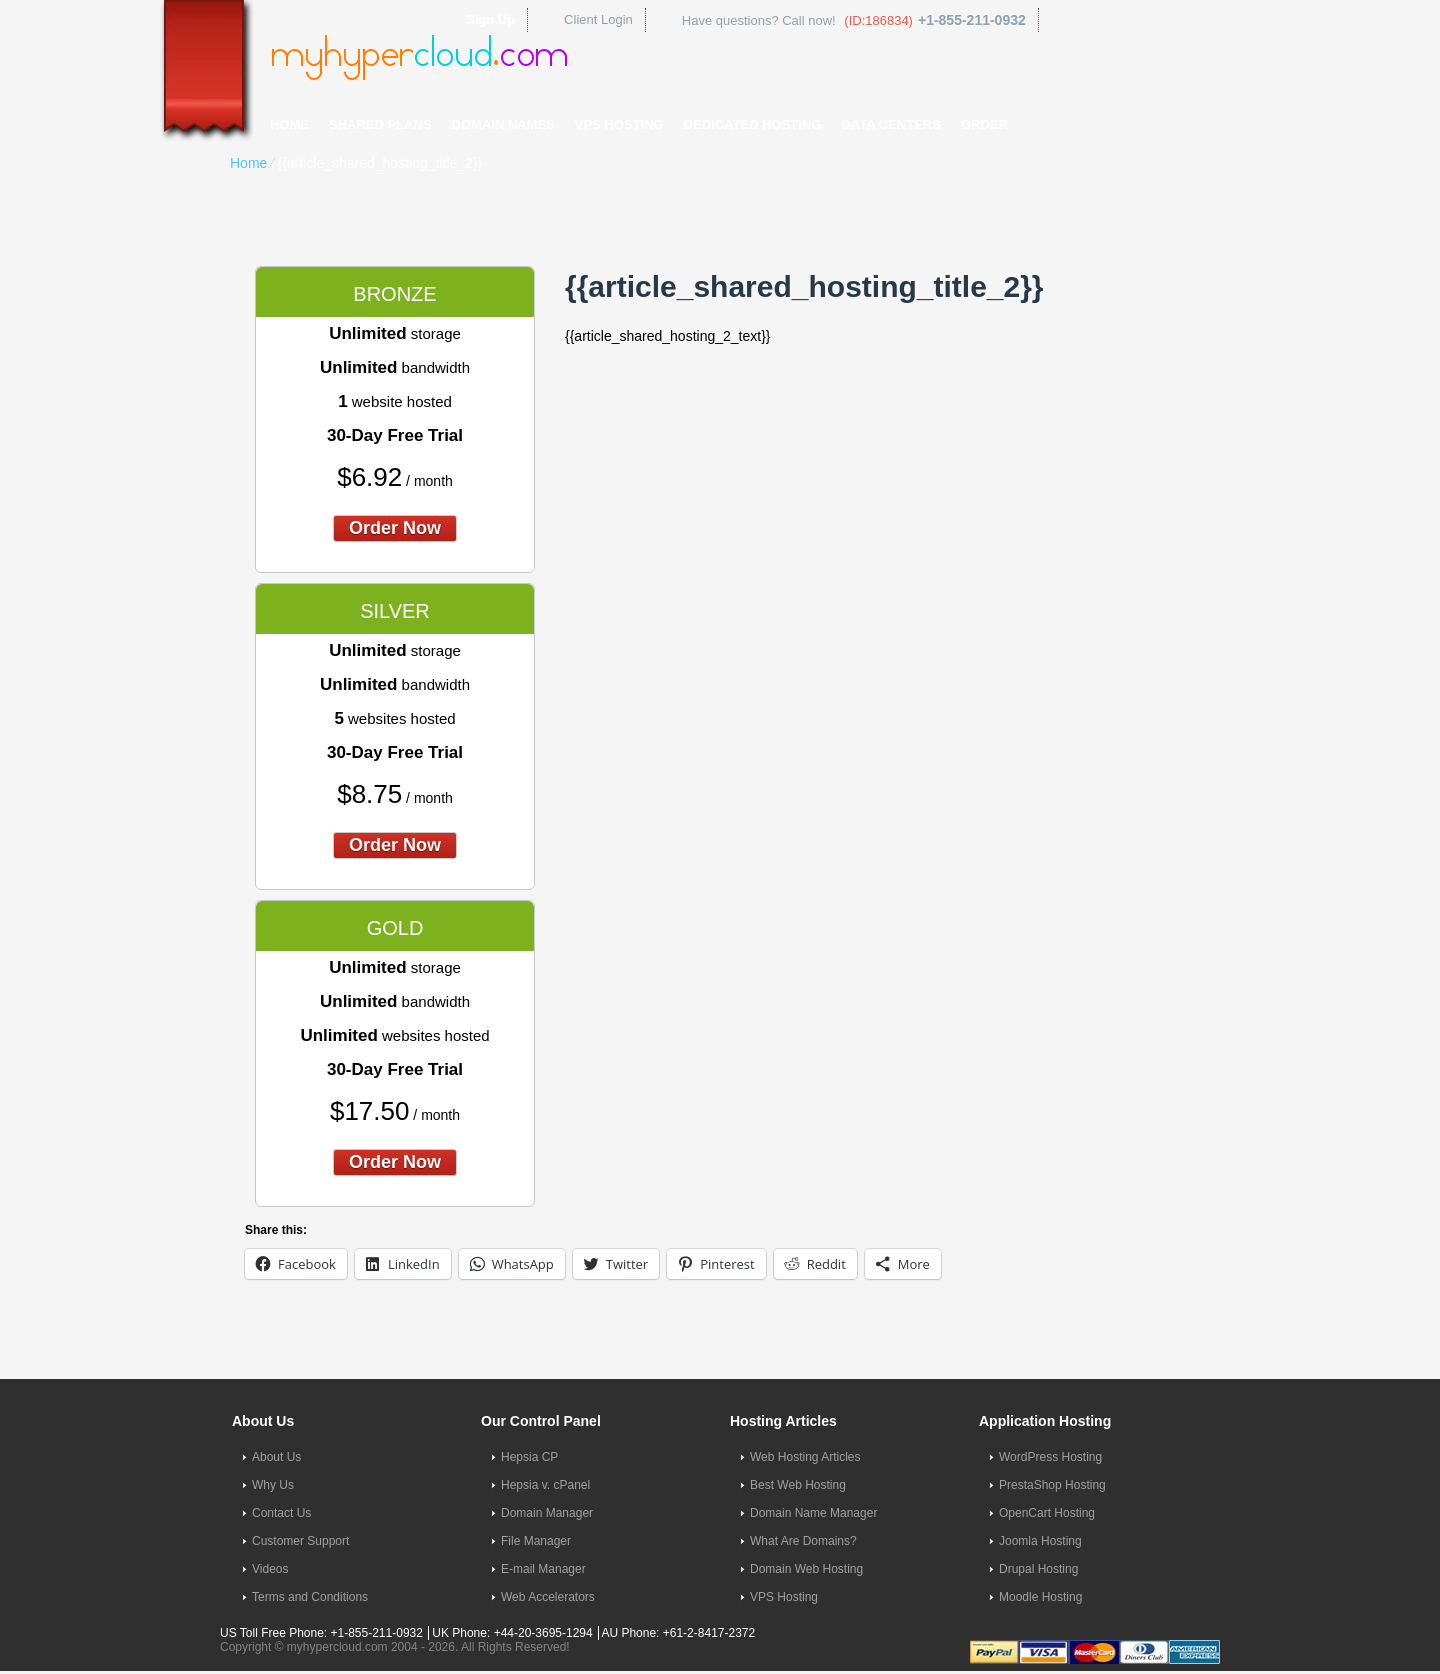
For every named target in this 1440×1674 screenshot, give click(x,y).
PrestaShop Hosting (1052, 1485)
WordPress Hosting (1050, 1457)
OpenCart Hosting (1047, 1513)
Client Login (598, 19)
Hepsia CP (529, 1457)
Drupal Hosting (1038, 1569)
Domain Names (503, 124)
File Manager (536, 1541)
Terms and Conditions (310, 1597)
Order (984, 124)
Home (289, 124)
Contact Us (281, 1513)
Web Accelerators (548, 1597)
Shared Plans (380, 124)
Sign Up (490, 19)
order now (395, 528)
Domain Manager (547, 1513)
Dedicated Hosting (753, 124)
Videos (270, 1569)
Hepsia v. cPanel (545, 1485)
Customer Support (300, 1541)
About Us (276, 1457)
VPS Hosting (619, 124)
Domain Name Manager (813, 1513)
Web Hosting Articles (805, 1457)
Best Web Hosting (798, 1485)
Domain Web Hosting (806, 1569)
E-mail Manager (543, 1569)
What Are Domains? (803, 1541)
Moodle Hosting (1040, 1597)
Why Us (273, 1485)
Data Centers (890, 124)
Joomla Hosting (1040, 1541)
